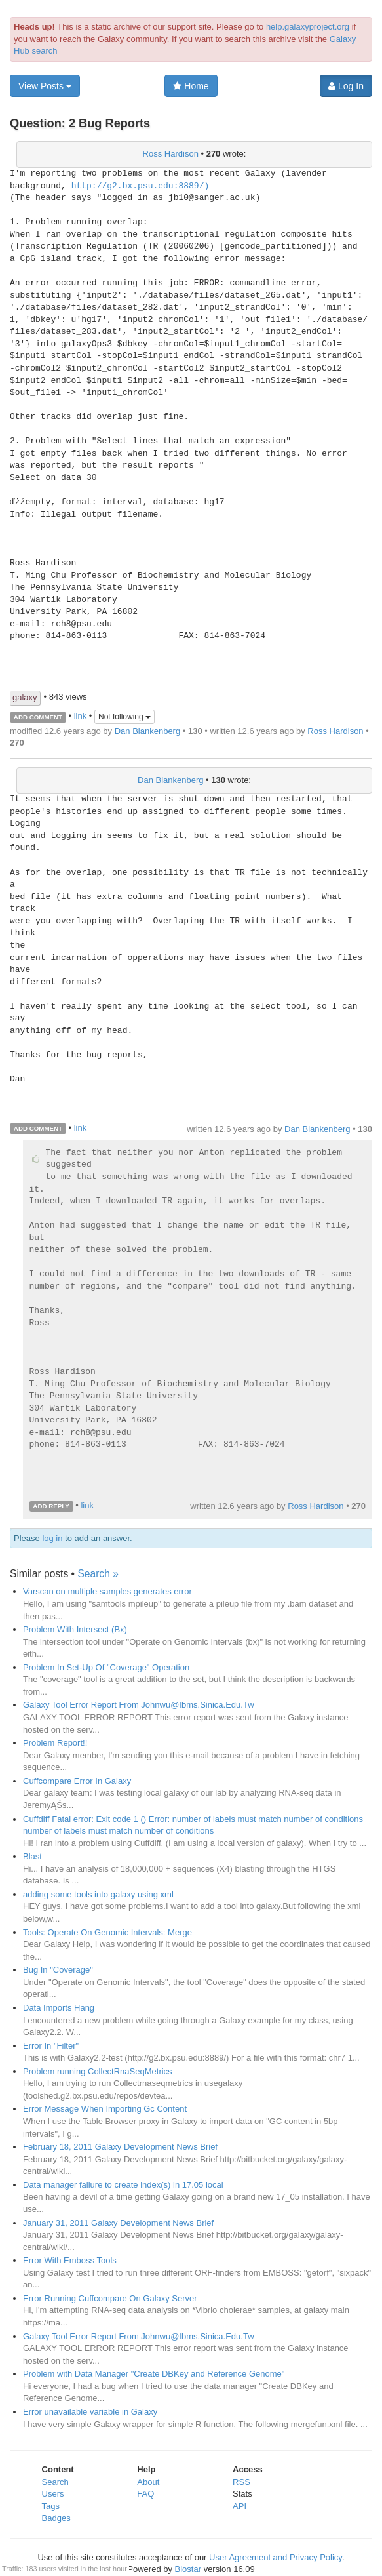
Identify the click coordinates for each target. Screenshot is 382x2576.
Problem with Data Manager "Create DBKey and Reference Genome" (153, 2374)
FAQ (145, 2494)
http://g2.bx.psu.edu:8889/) (140, 186)
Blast (32, 1856)
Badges (56, 2518)
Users (53, 2494)
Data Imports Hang (58, 2008)
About (148, 2482)
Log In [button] (346, 86)
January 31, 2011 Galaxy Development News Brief (118, 2223)
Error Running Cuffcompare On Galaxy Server (110, 2298)
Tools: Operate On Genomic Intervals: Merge (107, 1932)
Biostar (188, 2569)
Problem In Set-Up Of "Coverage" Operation (106, 1667)
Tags (51, 2506)
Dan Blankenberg (147, 731)
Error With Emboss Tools (70, 2260)
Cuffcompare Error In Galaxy (77, 1781)
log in (52, 1538)
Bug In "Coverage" (58, 1970)
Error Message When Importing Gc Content (105, 2109)
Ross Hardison (171, 154)
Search (55, 2482)
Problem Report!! (55, 1743)
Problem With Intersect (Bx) (75, 1629)
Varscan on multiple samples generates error (107, 1591)
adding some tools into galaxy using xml (98, 1894)
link (80, 716)
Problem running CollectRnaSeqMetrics (97, 2071)
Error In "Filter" (51, 2046)
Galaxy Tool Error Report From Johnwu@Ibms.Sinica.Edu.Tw (138, 1705)
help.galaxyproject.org (307, 26)
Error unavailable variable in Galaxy (90, 2412)
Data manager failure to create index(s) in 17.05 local (123, 2185)
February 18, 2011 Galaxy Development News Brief (120, 2147)
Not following (124, 716)
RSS (241, 2482)
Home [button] (190, 86)
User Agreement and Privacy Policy (275, 2557)
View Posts (44, 86)
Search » (97, 1573)
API (239, 2506)
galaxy (24, 697)
